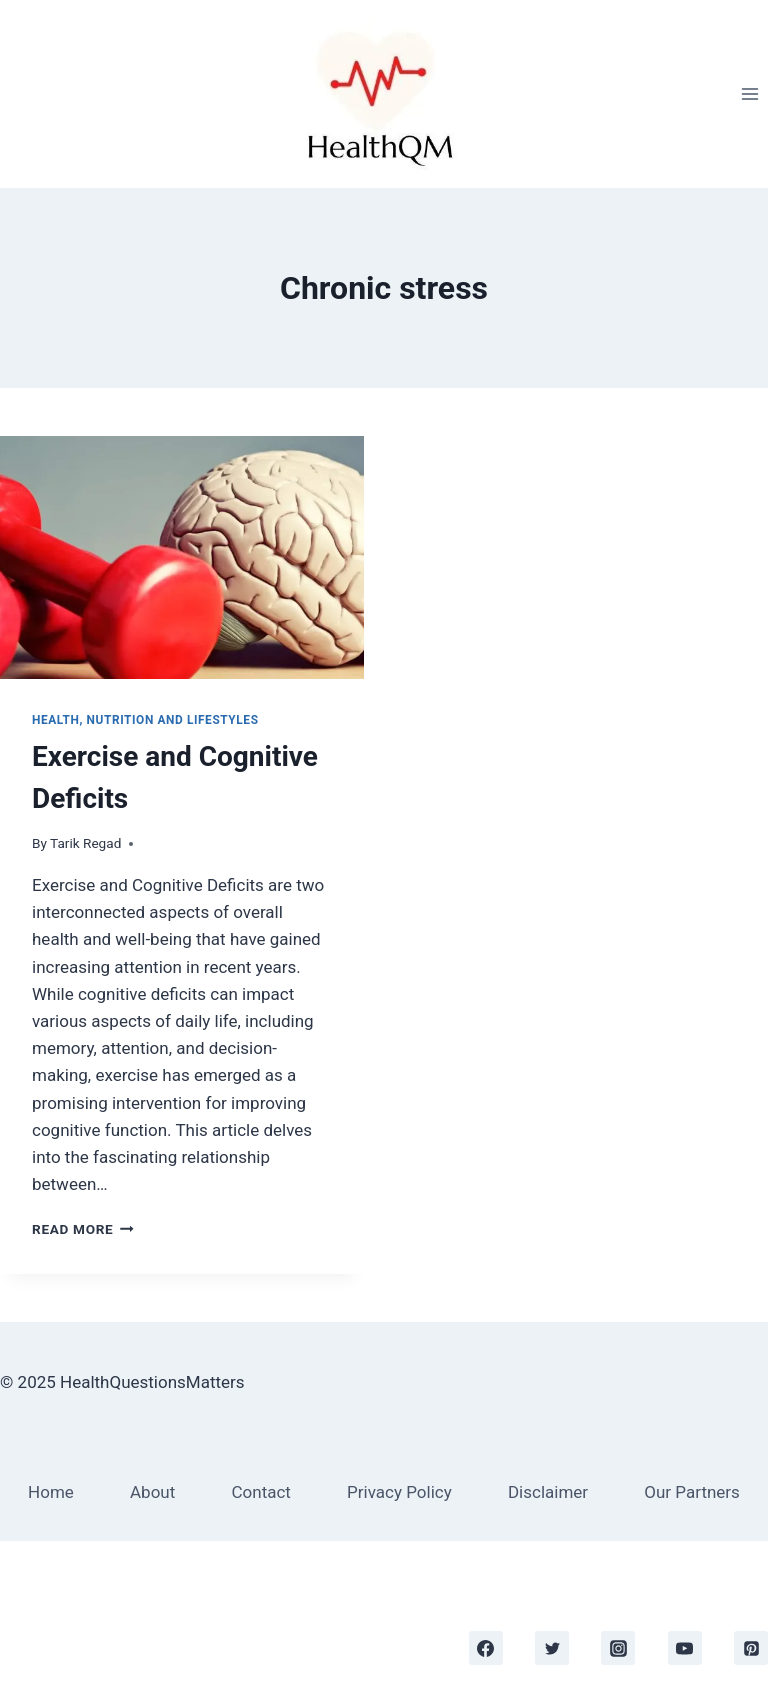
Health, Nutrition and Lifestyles (145, 720)
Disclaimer (548, 1492)
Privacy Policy (399, 1492)
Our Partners (692, 1492)
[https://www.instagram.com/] (618, 1648)
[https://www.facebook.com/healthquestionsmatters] (486, 1648)
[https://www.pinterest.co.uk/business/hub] (751, 1648)
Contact (260, 1492)
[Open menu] (749, 93)
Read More (83, 1229)
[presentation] (182, 557)
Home (51, 1492)
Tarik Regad (85, 843)
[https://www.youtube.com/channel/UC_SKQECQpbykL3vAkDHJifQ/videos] (685, 1648)
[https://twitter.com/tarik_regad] (552, 1648)
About (152, 1492)
